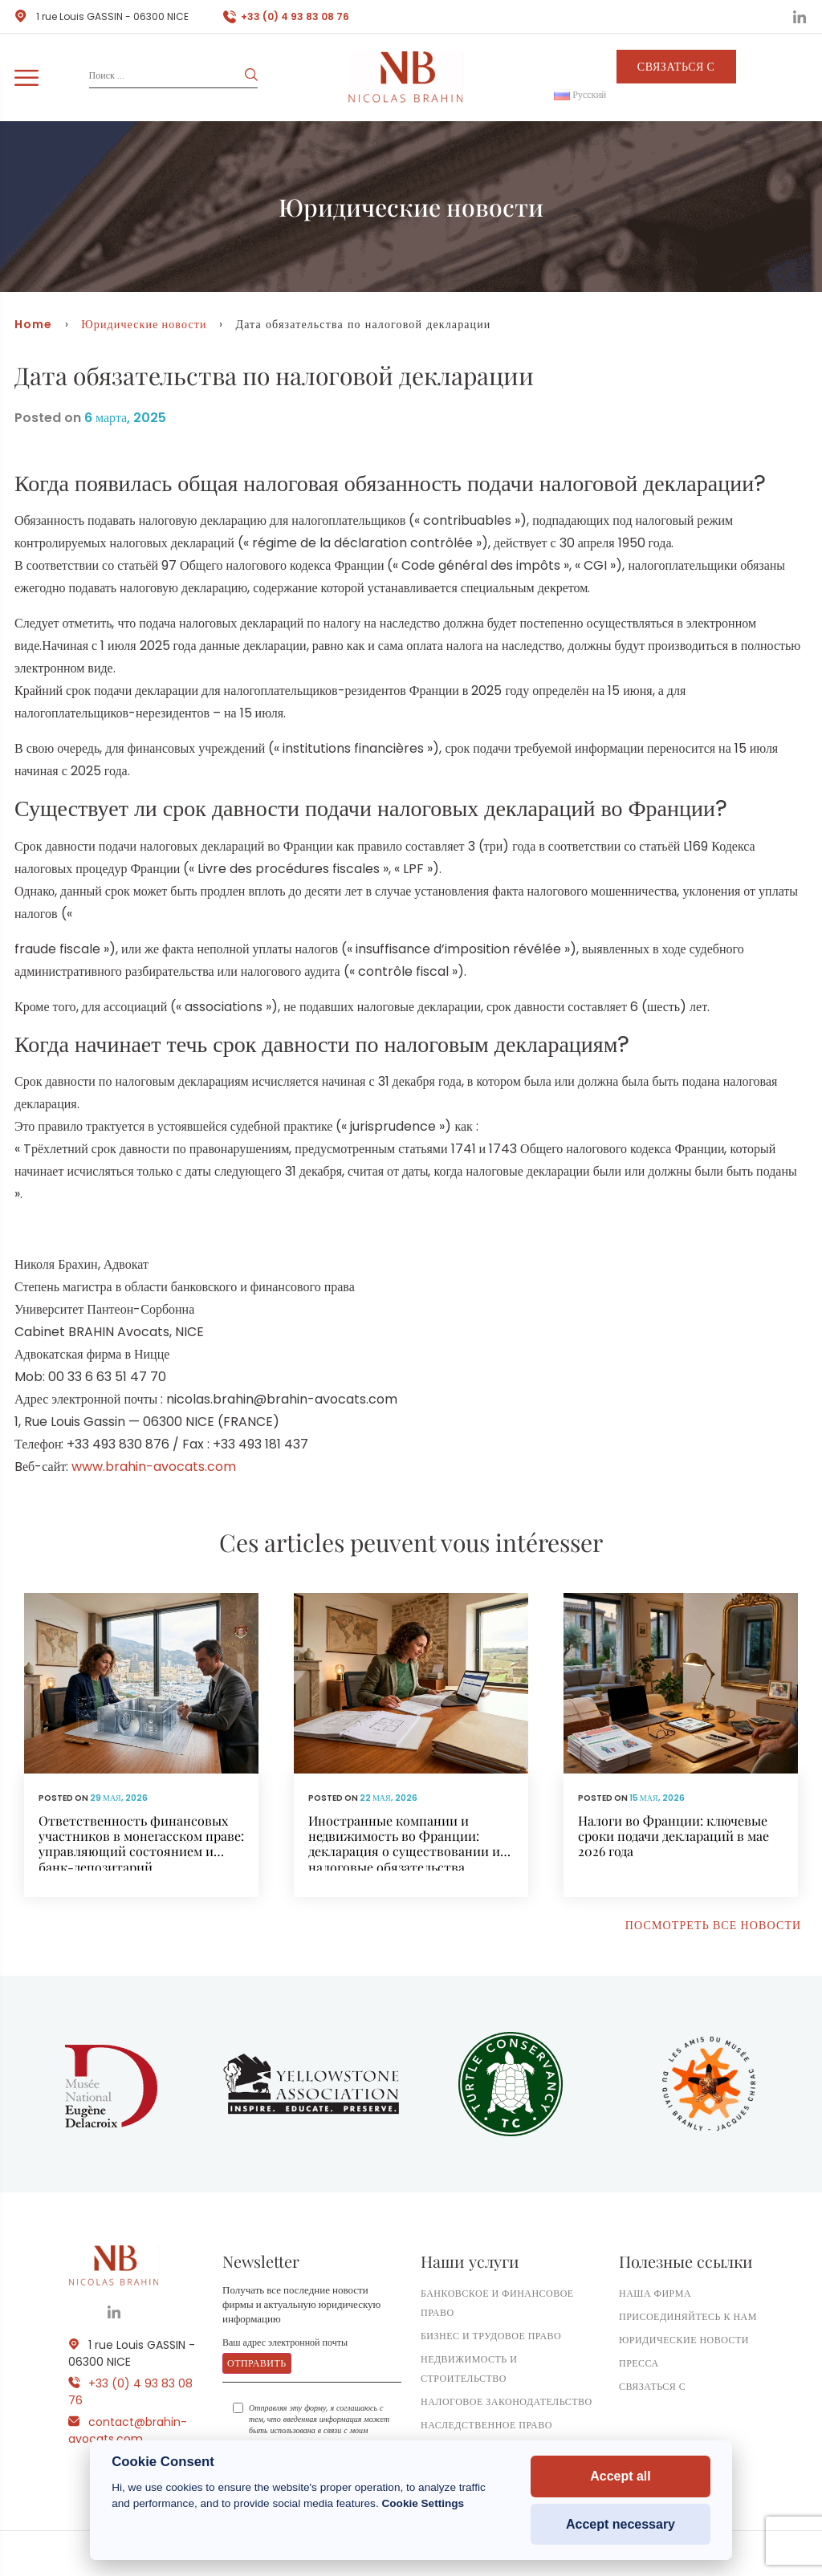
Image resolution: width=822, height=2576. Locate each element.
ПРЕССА (639, 2363)
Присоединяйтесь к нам (688, 2316)
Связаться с (676, 67)
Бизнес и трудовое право (491, 2335)
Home (33, 324)
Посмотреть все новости (713, 1925)
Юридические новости (143, 324)
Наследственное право (486, 2425)
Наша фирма (655, 2293)
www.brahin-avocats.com (153, 1466)
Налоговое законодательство (506, 2401)
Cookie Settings (422, 2503)
